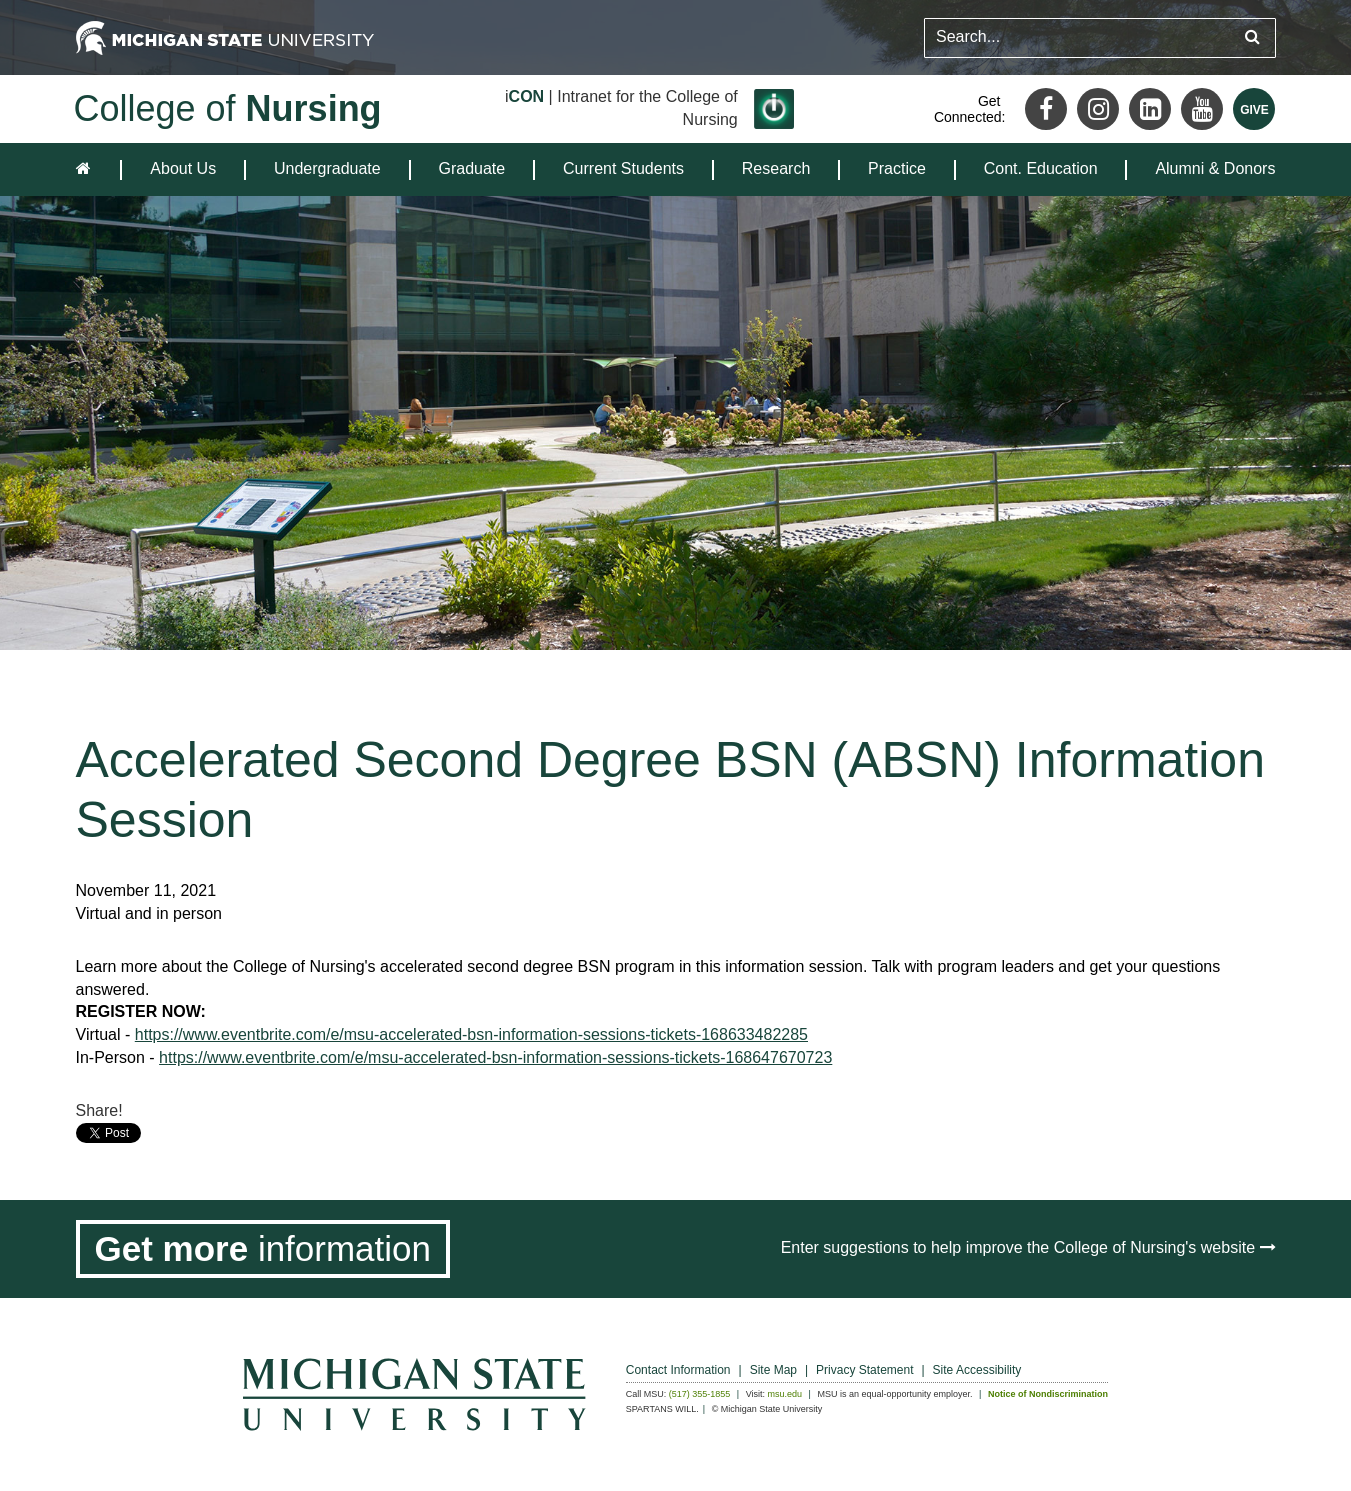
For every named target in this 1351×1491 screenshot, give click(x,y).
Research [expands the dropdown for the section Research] (776, 168)
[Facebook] (1046, 109)
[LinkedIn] (1150, 109)
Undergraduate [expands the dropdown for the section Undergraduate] (327, 168)
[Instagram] (1098, 109)
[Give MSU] (1254, 109)
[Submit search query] (1252, 37)
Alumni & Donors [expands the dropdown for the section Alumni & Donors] (1215, 168)
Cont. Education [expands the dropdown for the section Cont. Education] (1041, 168)
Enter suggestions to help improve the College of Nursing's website (1028, 1247)
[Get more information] (263, 1249)
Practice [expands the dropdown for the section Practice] (897, 168)
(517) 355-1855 (700, 1394)
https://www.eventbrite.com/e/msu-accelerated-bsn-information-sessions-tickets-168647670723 (495, 1057)
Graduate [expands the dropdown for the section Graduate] (472, 168)
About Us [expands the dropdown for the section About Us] (183, 168)
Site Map (773, 1370)
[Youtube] (1202, 109)
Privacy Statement (864, 1370)
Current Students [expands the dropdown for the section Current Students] (623, 168)
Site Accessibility (977, 1370)
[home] (87, 169)
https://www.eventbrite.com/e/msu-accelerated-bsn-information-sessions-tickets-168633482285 (471, 1034)
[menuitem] (183, 169)
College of (228, 108)
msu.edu (785, 1394)
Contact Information (678, 1370)
